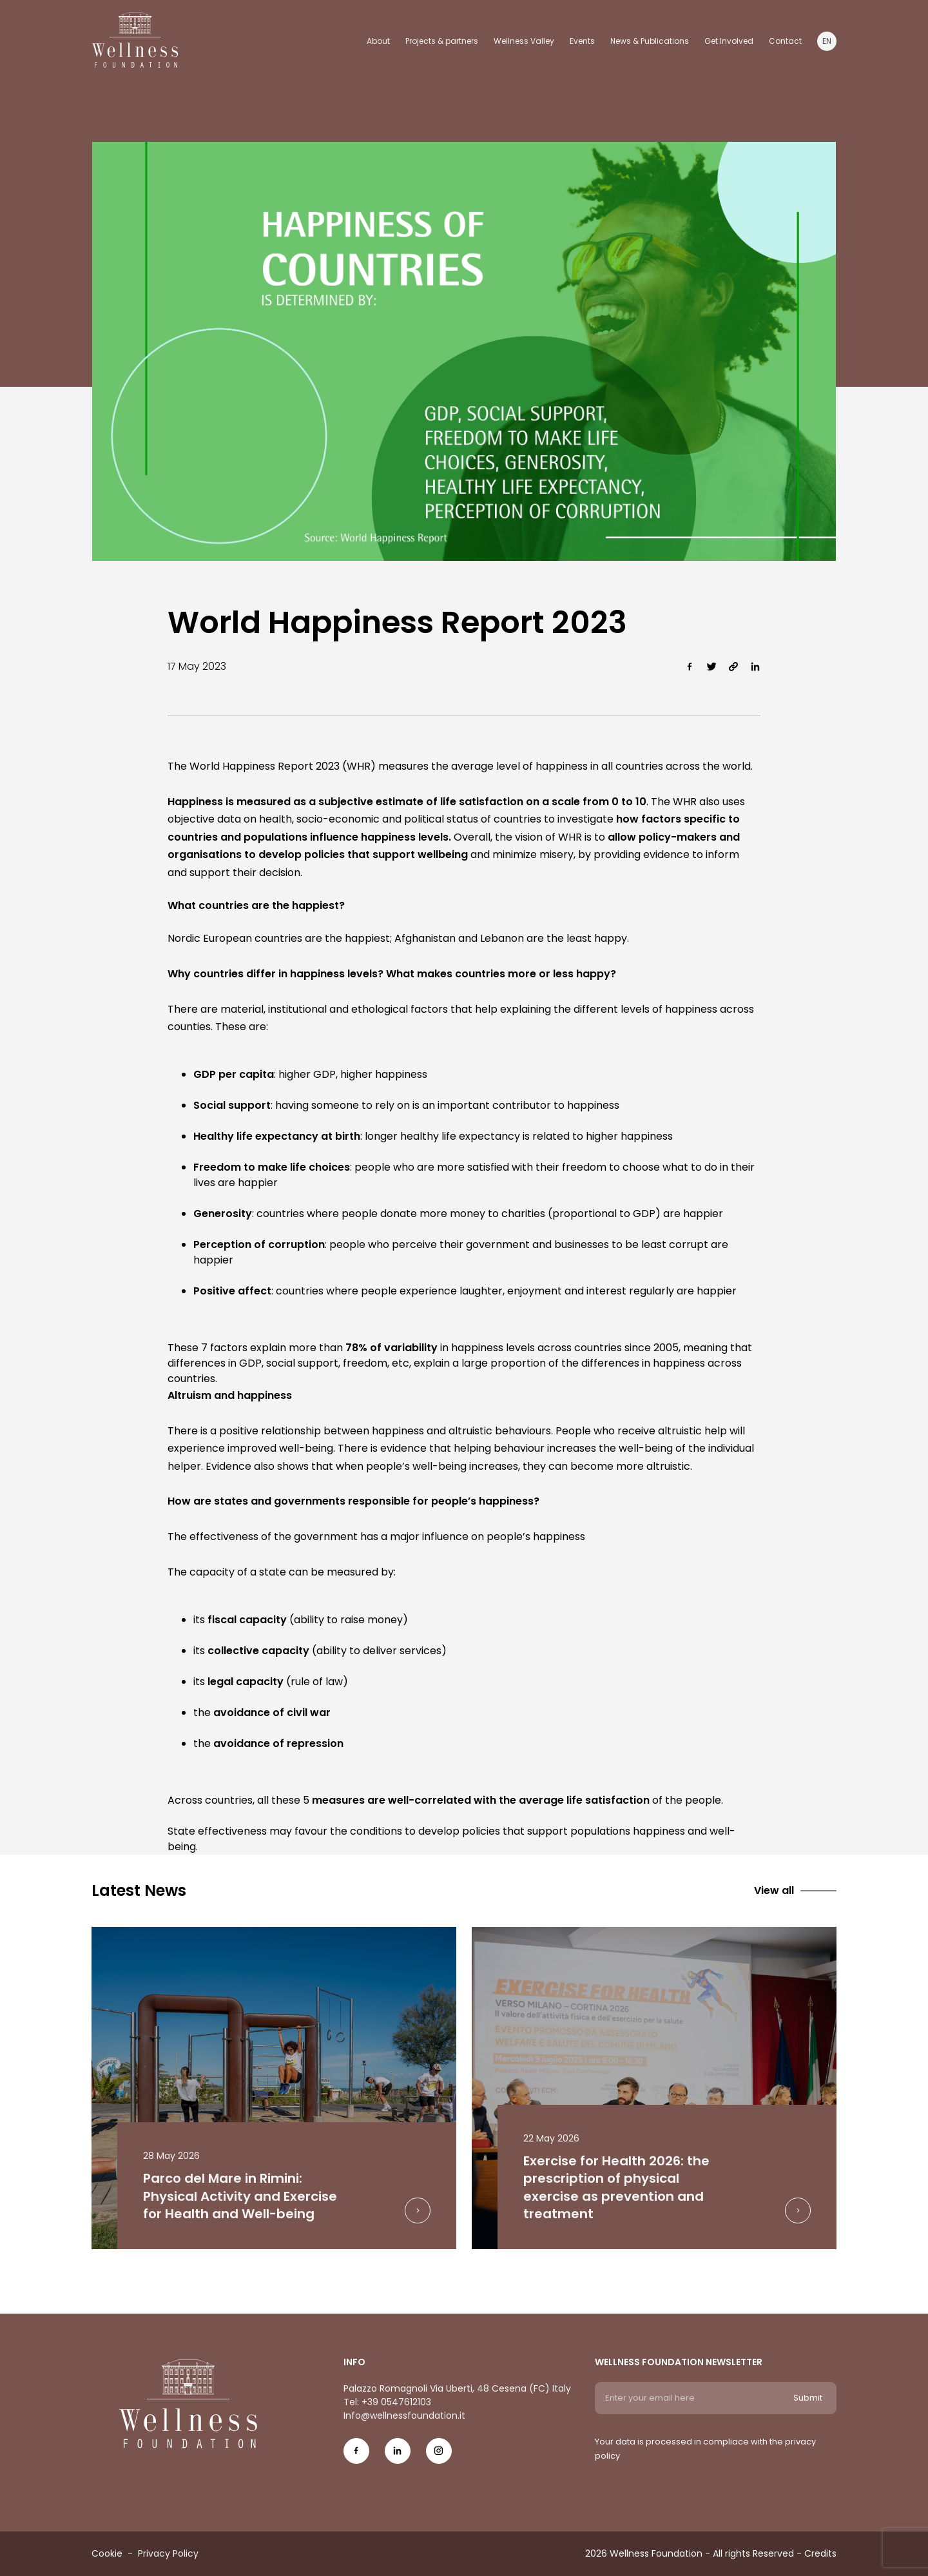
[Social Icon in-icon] (398, 2456)
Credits (820, 2553)
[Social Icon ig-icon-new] (439, 2456)
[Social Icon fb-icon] (356, 2456)
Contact (785, 40)
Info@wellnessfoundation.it (404, 2415)
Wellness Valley (524, 40)
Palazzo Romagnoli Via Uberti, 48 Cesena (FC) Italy (457, 2388)
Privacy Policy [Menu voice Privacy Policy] (168, 2553)
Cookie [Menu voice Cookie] (107, 2553)
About (378, 40)
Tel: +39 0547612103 (387, 2401)
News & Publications (649, 40)
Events (582, 40)
